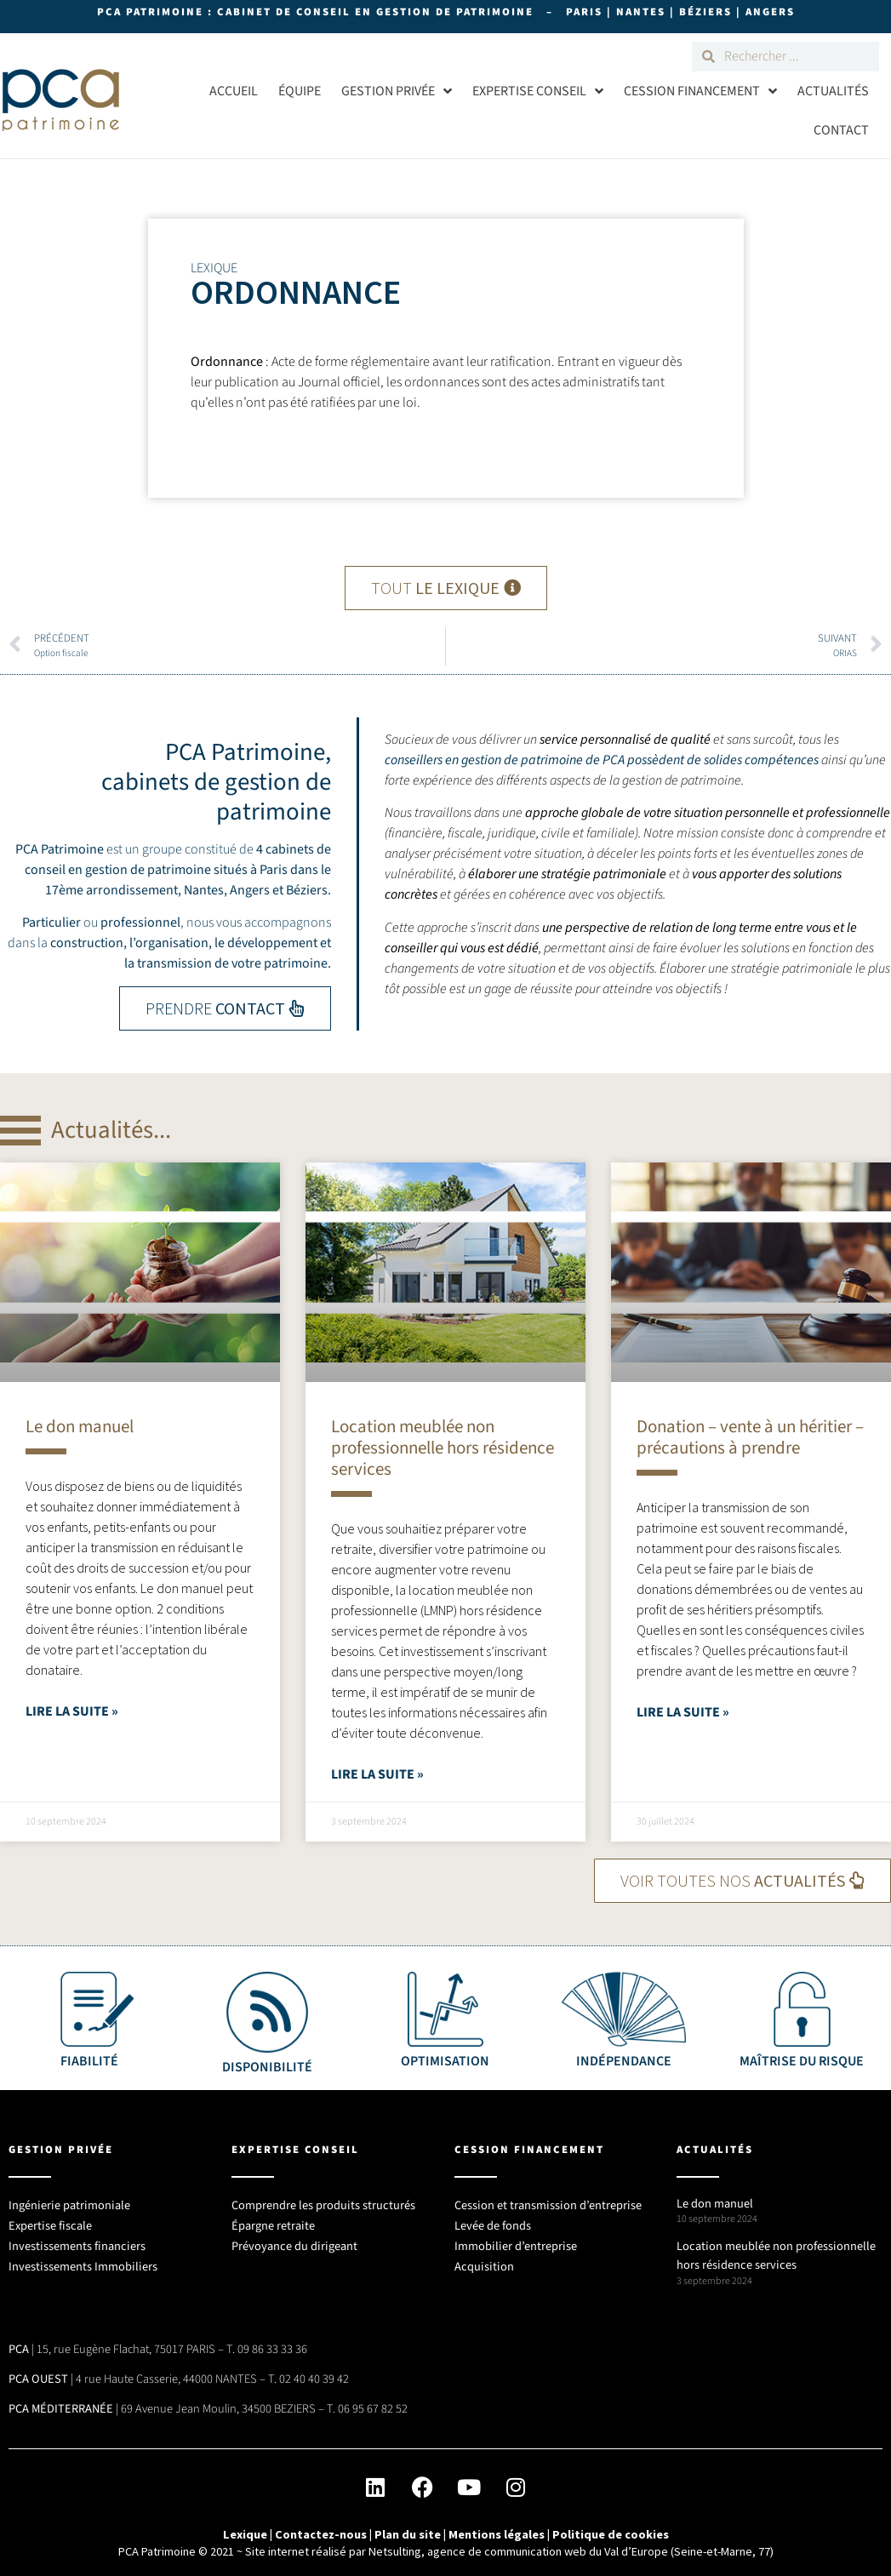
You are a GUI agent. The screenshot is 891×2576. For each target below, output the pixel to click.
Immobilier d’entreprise (515, 2240)
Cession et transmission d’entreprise (548, 2199)
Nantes (204, 890)
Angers (250, 890)
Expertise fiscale (50, 2220)
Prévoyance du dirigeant (294, 2240)
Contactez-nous (321, 2528)
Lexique (245, 2528)
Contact (841, 130)
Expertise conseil (537, 91)
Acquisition (484, 2261)
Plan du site (407, 2528)
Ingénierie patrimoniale (69, 2199)
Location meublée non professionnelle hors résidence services (442, 1448)
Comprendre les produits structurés (323, 2199)
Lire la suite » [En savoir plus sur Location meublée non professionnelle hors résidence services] (377, 1774)
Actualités (833, 91)
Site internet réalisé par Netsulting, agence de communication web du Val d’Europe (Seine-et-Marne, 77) (509, 2546)
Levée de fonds (492, 2220)
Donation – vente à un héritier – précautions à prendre (750, 1437)
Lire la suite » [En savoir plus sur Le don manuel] (72, 1711)
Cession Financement (700, 91)
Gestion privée (396, 91)
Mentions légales (496, 2528)
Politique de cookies (610, 2528)
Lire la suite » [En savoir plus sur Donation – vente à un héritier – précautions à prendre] (683, 1712)
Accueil (233, 91)
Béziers (307, 890)
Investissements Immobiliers (83, 2261)
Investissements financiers (77, 2240)
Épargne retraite (273, 2220)
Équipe (299, 91)
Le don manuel (80, 1426)
